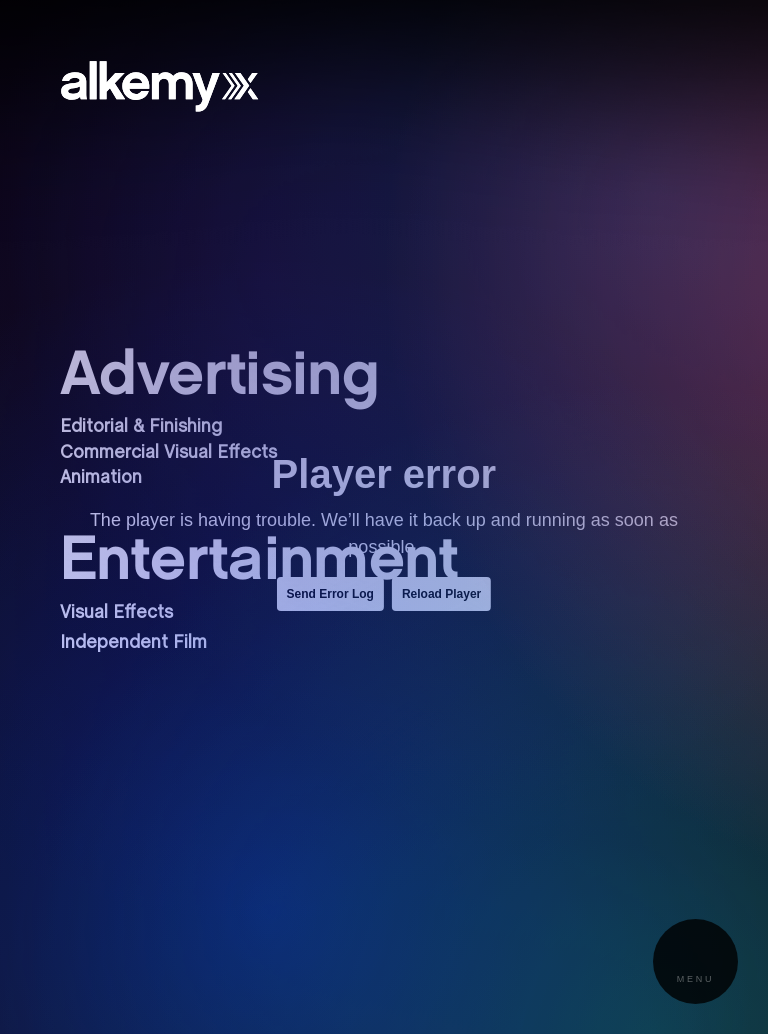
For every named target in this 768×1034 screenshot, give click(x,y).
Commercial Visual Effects (168, 453)
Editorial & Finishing (141, 427)
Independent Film (133, 643)
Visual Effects (116, 613)
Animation (101, 478)
